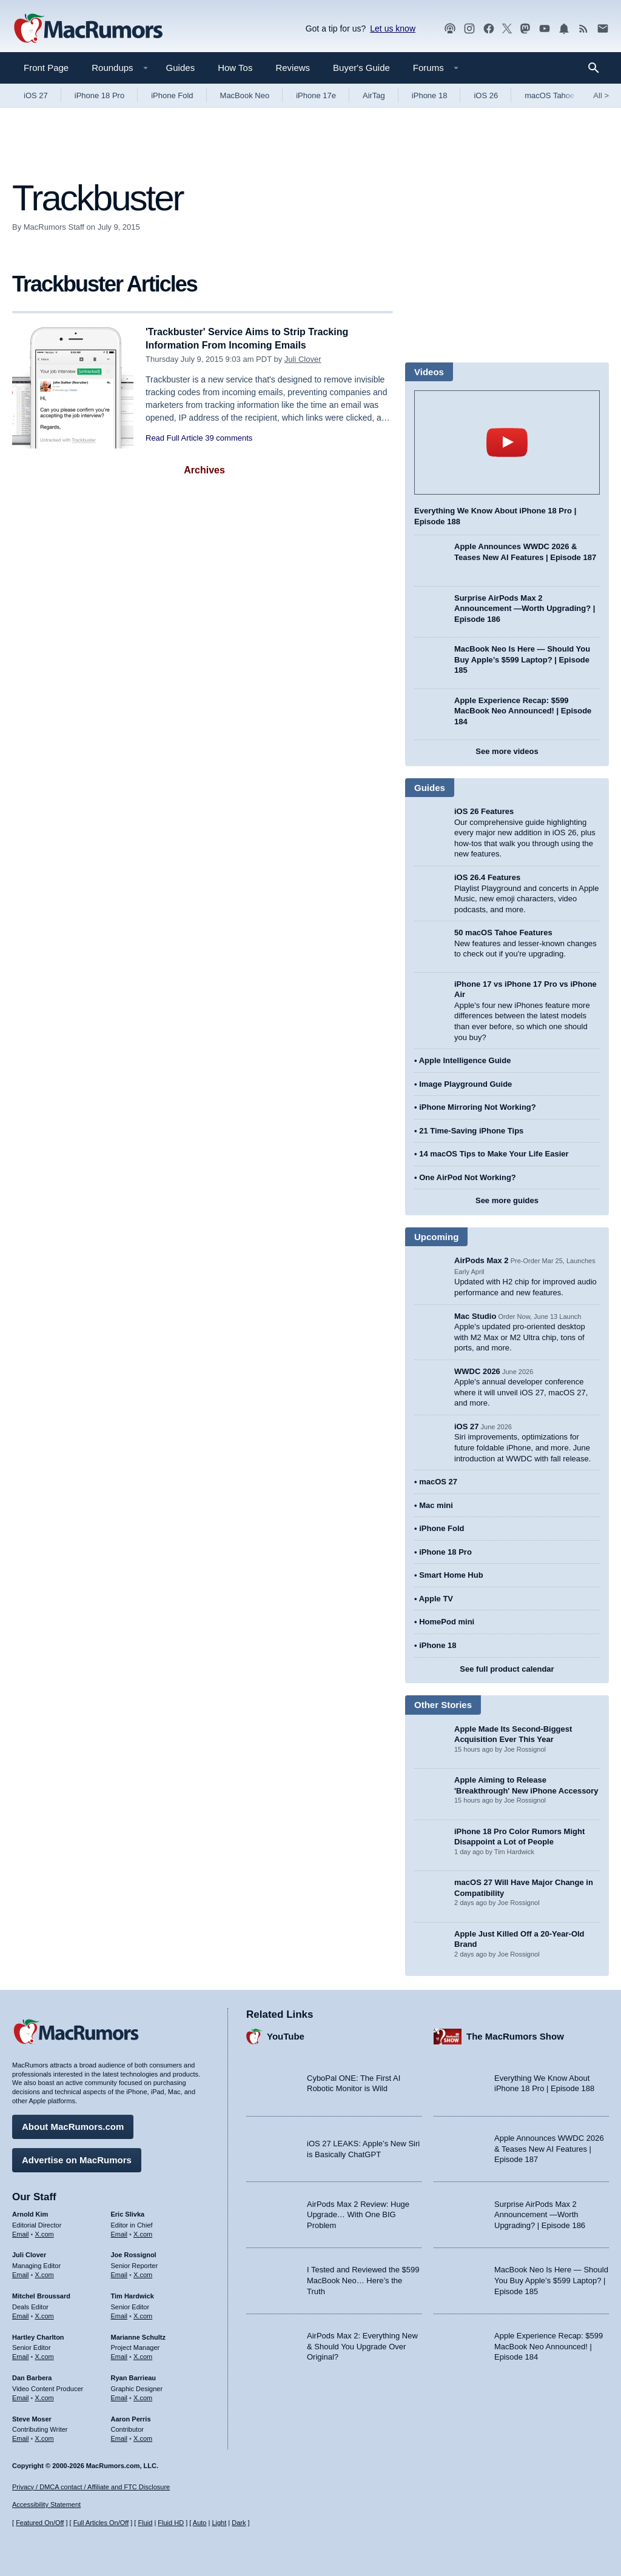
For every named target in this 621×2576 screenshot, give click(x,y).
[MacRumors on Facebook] (489, 28)
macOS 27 (438, 1481)
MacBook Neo (245, 95)
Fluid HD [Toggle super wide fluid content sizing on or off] (171, 2522)
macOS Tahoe (549, 95)
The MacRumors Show (515, 2034)
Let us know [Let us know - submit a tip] (392, 28)
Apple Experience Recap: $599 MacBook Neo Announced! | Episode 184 (522, 711)
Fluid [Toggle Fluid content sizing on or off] (145, 2522)
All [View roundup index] (601, 95)
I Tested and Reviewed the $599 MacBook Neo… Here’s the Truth (363, 2278)
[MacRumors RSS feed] (583, 28)
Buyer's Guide (361, 67)
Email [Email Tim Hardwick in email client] (119, 2314)
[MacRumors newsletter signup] (603, 28)
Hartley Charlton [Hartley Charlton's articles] (38, 2334)
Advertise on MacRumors (77, 2158)
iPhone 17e (316, 95)
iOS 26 (486, 95)
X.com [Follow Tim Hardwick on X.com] (142, 2314)
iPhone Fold (172, 95)
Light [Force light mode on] (219, 2522)
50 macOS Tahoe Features (503, 932)
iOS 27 (36, 95)
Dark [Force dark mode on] (239, 2522)
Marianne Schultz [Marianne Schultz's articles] (138, 2334)
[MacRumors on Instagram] (469, 28)
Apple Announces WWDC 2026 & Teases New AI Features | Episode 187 (549, 2147)
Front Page (46, 67)
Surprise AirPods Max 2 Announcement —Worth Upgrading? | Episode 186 (524, 608)
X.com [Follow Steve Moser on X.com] (44, 2436)
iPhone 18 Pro (99, 95)
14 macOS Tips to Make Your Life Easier (493, 1153)
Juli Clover (302, 359)
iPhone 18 (430, 95)
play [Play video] (507, 442)
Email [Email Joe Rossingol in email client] (119, 2273)
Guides (180, 67)
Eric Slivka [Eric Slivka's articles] (128, 2212)
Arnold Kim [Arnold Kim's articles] (30, 2212)
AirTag (374, 95)
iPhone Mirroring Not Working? (477, 1107)
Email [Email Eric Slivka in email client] (119, 2231)
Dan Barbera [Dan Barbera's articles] (32, 2376)
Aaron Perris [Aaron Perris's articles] (131, 2416)
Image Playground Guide (465, 1084)
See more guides (507, 1200)
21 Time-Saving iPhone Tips (471, 1130)
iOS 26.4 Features (487, 877)
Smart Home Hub (451, 1575)
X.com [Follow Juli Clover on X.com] (44, 2273)
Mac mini (436, 1505)
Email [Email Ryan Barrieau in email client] (119, 2396)
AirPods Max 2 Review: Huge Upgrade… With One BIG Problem (358, 2213)
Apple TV (436, 1598)
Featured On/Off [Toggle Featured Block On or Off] (40, 2522)
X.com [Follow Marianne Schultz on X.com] (142, 2354)
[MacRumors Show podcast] (450, 28)
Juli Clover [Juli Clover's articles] (29, 2253)
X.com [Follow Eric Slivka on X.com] (142, 2231)
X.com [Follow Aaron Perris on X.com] (142, 2436)
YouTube (285, 2034)
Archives (204, 470)
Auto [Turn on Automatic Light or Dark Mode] (200, 2522)
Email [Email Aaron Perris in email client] (119, 2436)
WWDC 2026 (477, 1371)
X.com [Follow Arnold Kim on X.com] (44, 2231)
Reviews (292, 67)
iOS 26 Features (484, 811)
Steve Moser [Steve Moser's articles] (32, 2416)
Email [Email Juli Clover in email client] (20, 2273)
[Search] (597, 68)
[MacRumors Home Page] (88, 29)
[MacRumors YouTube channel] (545, 28)
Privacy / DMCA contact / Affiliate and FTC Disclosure (91, 2487)
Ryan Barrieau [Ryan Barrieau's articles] (133, 2376)
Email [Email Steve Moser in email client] (20, 2436)
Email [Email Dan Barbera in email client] (20, 2396)
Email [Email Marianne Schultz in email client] (119, 2354)
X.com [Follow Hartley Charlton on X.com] (44, 2354)
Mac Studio (475, 1316)
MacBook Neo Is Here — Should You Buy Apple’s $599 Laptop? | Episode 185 (522, 659)
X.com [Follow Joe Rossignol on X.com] (142, 2273)
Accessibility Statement (46, 2505)
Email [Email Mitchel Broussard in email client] (20, 2314)
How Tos (235, 67)
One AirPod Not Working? (467, 1177)
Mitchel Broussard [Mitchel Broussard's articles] (41, 2294)
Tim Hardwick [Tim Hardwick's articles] (132, 2294)
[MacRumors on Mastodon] (525, 28)
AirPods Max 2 (481, 1260)
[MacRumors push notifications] (564, 28)
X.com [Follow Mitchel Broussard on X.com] (44, 2314)
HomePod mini (446, 1621)
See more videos (506, 751)
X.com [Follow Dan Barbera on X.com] (44, 2396)
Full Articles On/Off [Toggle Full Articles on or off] (101, 2522)
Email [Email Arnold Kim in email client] (20, 2231)
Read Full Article (174, 437)
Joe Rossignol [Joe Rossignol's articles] (133, 2253)
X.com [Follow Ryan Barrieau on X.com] (142, 2396)
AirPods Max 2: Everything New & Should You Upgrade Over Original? (362, 2344)
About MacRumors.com (73, 2125)
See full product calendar (507, 1668)
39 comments (228, 437)
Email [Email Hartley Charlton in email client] (20, 2354)
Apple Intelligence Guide (465, 1060)
